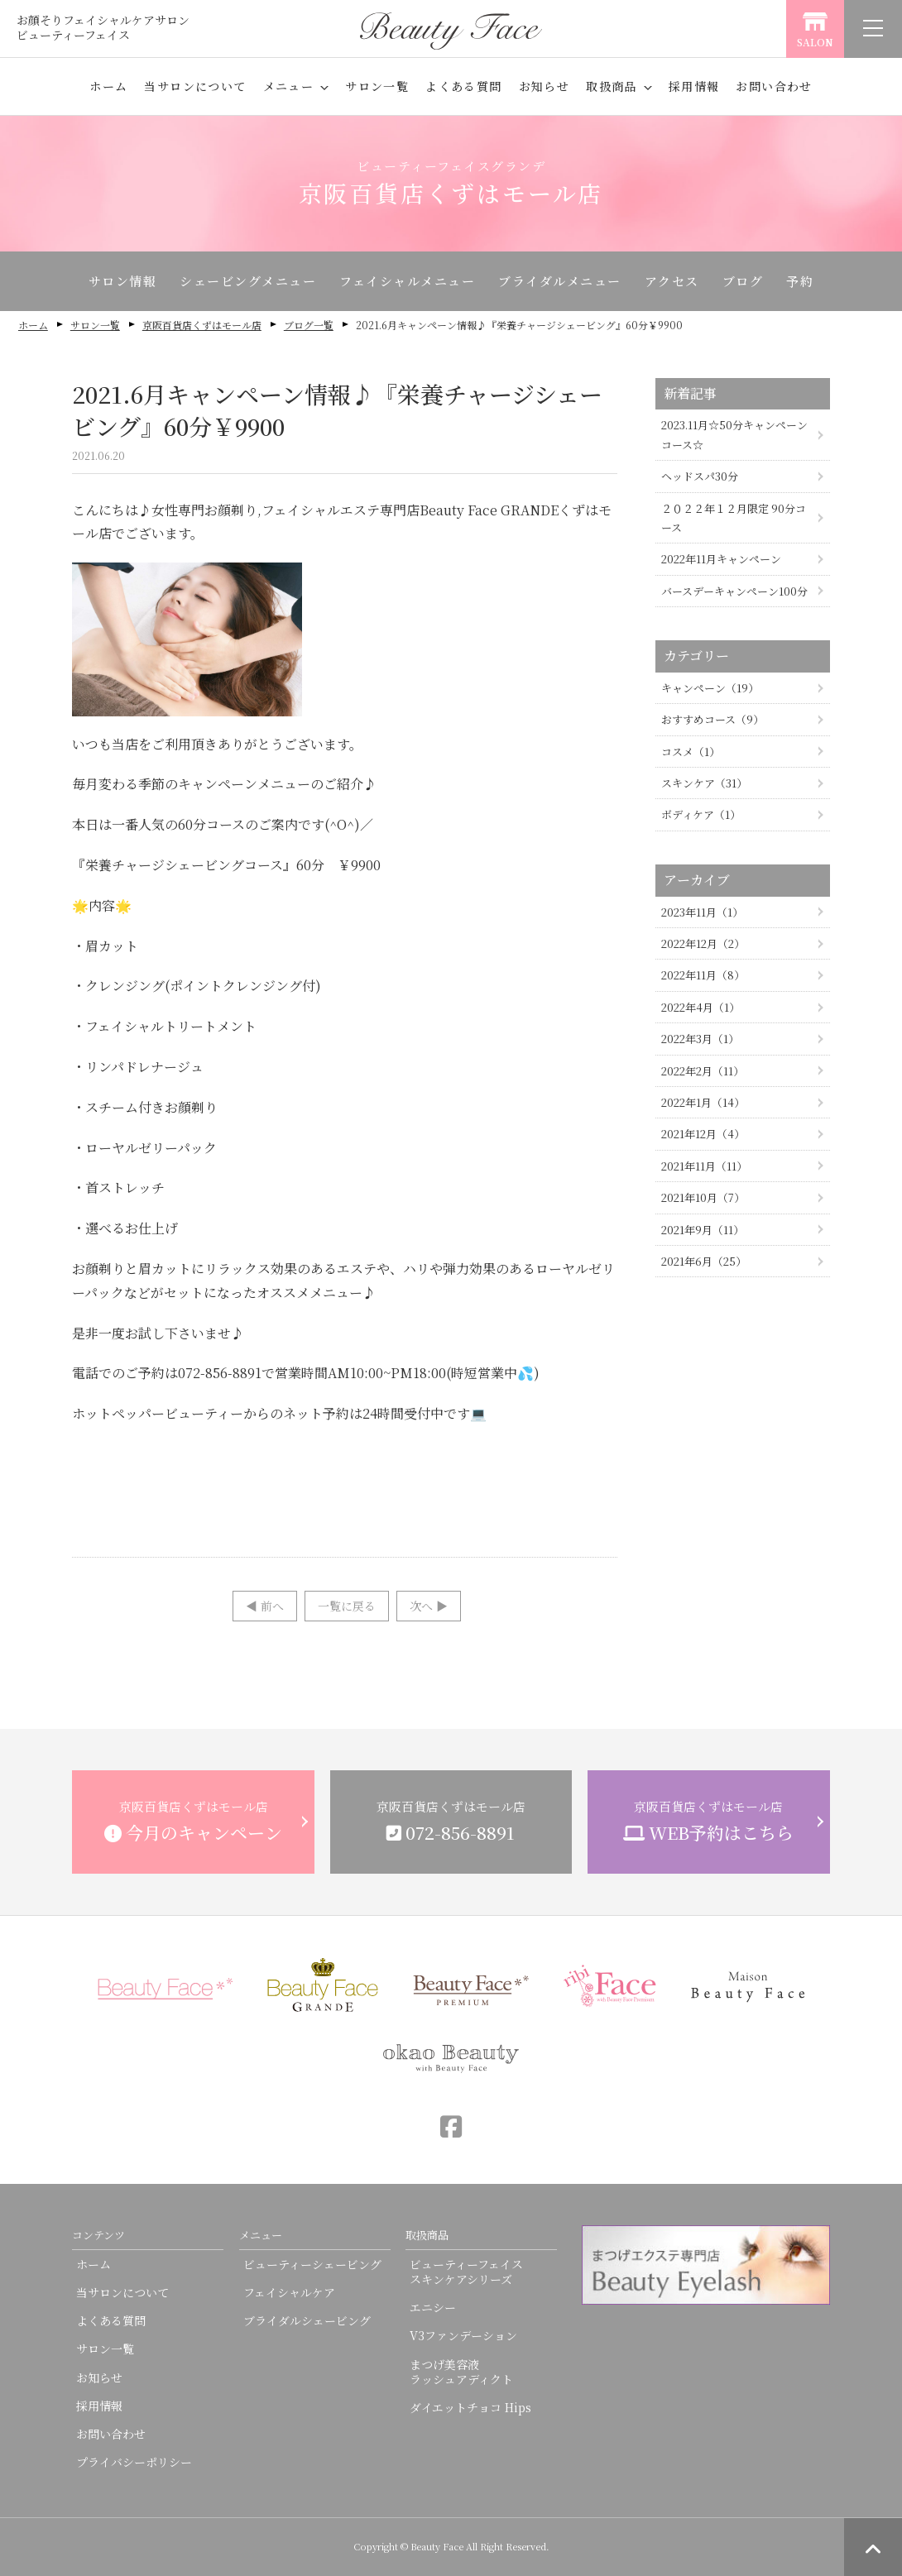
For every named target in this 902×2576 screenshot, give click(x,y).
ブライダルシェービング (307, 2320)
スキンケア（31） (704, 783)
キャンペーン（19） (710, 688)
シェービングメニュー (248, 281)
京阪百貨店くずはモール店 (201, 325)
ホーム (108, 86)
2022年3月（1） (700, 1038)
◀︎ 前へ (265, 1605)
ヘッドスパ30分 (699, 476)
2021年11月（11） (704, 1166)
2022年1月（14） (703, 1102)
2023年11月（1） (702, 912)
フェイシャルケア (289, 2292)
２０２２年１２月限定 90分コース (733, 517)
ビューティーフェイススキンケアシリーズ (466, 2271)
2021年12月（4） (703, 1134)
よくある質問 (463, 86)
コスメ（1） (690, 751)
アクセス (672, 281)
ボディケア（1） (701, 814)
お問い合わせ (774, 86)
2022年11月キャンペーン (721, 559)
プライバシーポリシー (134, 2462)
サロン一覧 (377, 86)
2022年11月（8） (703, 975)
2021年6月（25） (703, 1261)
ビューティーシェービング (312, 2264)
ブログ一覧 (308, 325)
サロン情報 (123, 281)
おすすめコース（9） (712, 719)
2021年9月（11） (702, 1230)
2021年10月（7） (703, 1197)
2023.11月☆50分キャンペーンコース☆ (734, 434)
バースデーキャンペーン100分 (734, 591)
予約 (799, 281)
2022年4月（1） (700, 1007)
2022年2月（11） (702, 1071)
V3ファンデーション (463, 2335)
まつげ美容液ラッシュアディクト (461, 2371)
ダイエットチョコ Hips (470, 2407)
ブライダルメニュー (559, 281)
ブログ (743, 281)
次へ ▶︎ (429, 1605)
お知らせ (544, 86)
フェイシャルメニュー (407, 281)
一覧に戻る (347, 1605)
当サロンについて (195, 86)
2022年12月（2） (703, 943)
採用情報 (694, 86)
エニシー (433, 2307)
